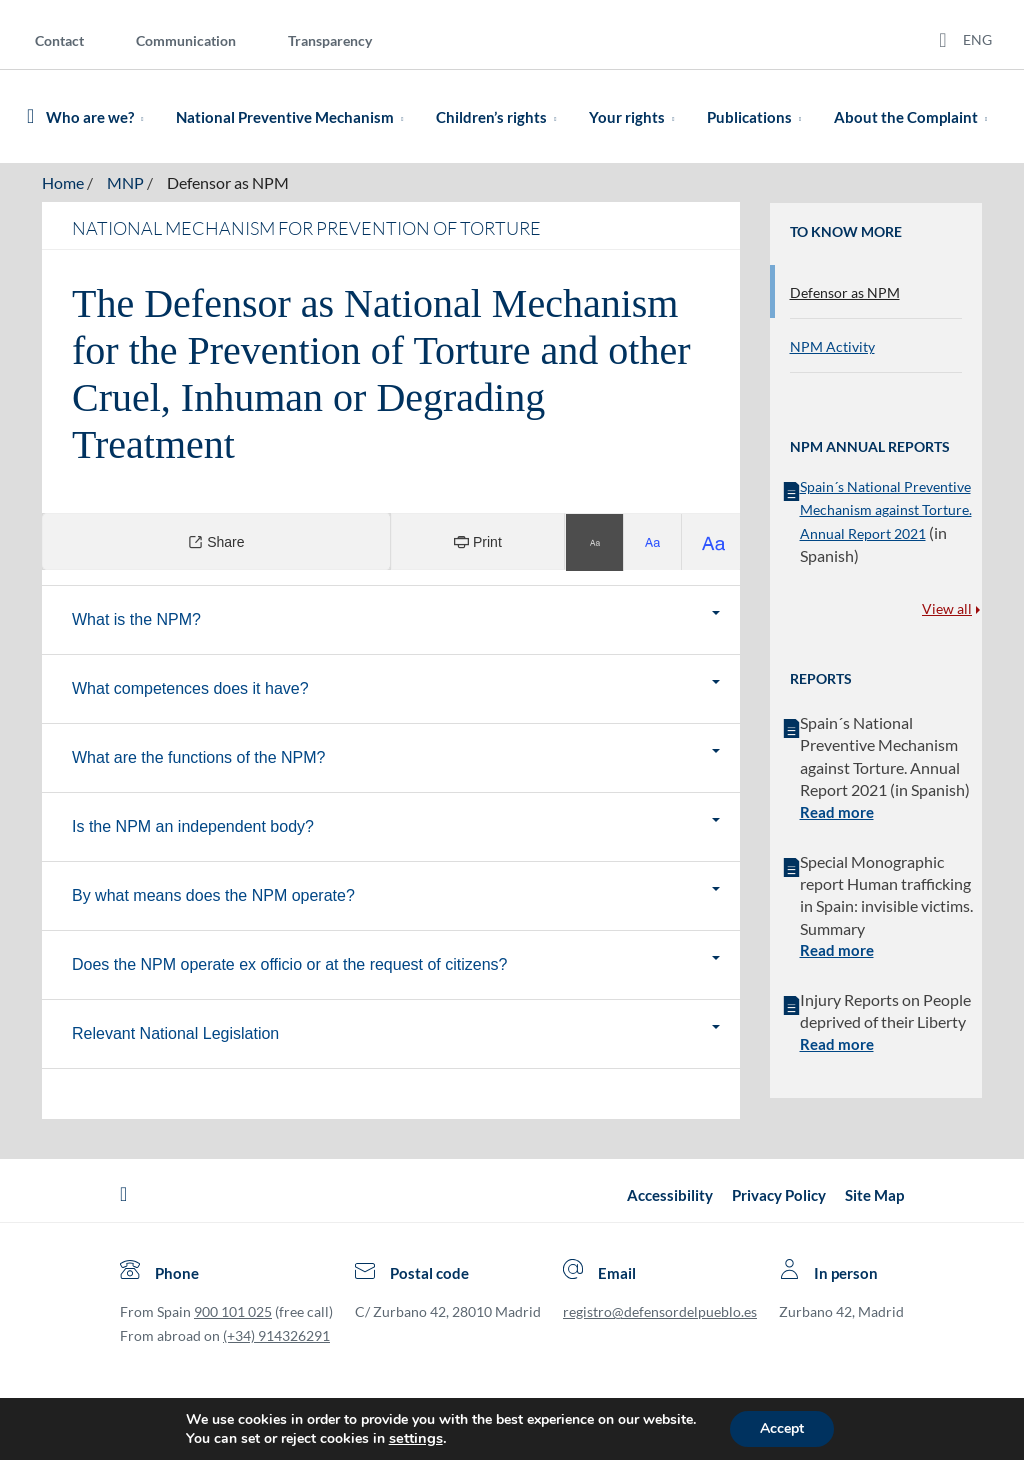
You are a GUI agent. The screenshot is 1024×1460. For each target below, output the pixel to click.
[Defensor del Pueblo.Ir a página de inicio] (123, 1194)
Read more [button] (837, 812)
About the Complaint (914, 117)
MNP (125, 182)
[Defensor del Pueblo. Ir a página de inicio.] (30, 116)
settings (416, 1438)
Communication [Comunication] (186, 40)
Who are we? (98, 117)
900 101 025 (233, 1311)
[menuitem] (75, 39)
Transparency (330, 40)
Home (63, 182)
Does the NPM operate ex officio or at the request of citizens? (350, 964)
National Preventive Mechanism (293, 117)
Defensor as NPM (228, 182)
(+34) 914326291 (276, 1335)
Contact (59, 40)
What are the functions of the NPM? (259, 757)
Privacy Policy (779, 1195)
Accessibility (670, 1195)
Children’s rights (500, 117)
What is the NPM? (196, 619)
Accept (782, 1428)
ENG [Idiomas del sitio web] (977, 39)
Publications (758, 117)
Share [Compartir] (216, 541)
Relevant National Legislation (235, 1033)
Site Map (874, 1195)
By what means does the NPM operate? (273, 895)
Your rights (635, 117)
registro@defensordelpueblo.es (660, 1311)
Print (478, 541)
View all (951, 608)
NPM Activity (832, 346)
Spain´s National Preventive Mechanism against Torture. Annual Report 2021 (886, 510)
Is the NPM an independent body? (253, 826)
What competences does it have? (250, 688)
